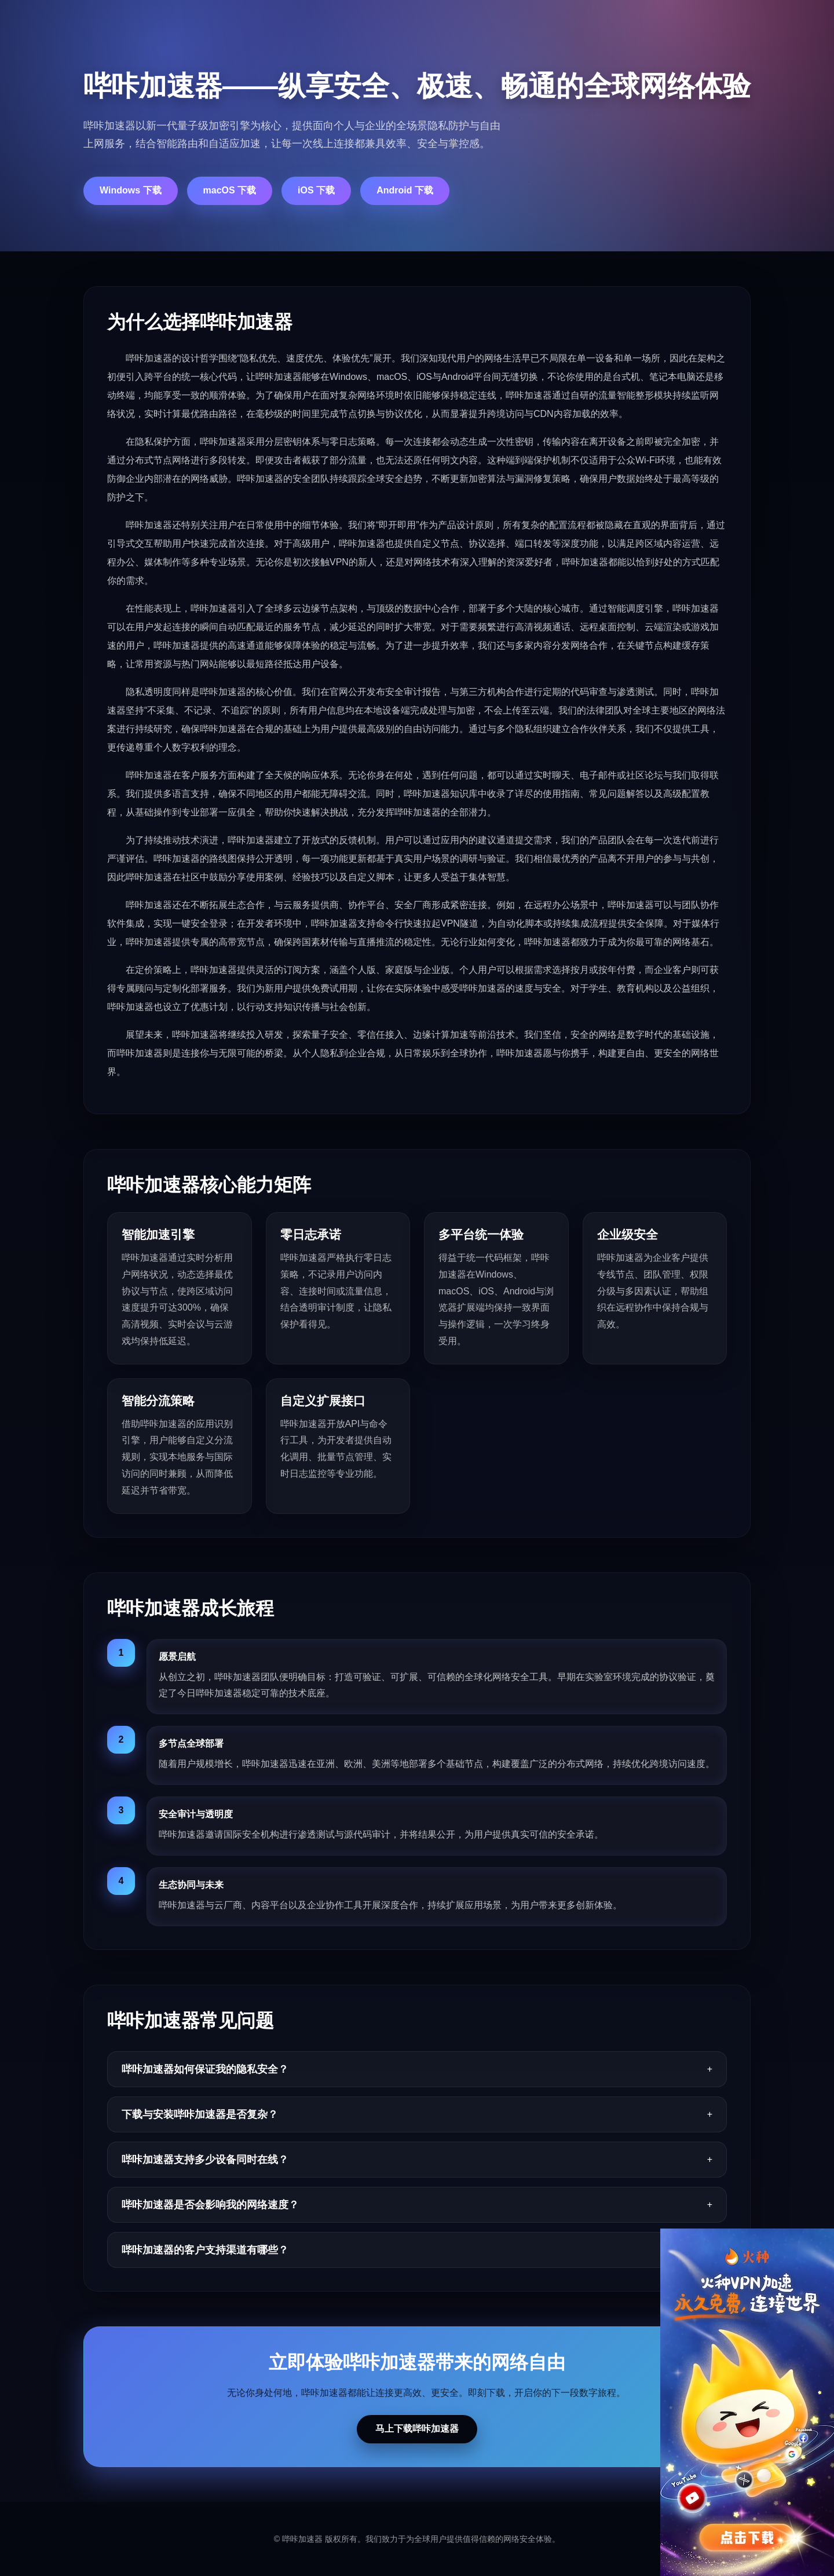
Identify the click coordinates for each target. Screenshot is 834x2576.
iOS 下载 (316, 190)
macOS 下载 (230, 190)
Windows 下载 (131, 190)
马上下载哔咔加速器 (417, 2429)
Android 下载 (404, 190)
